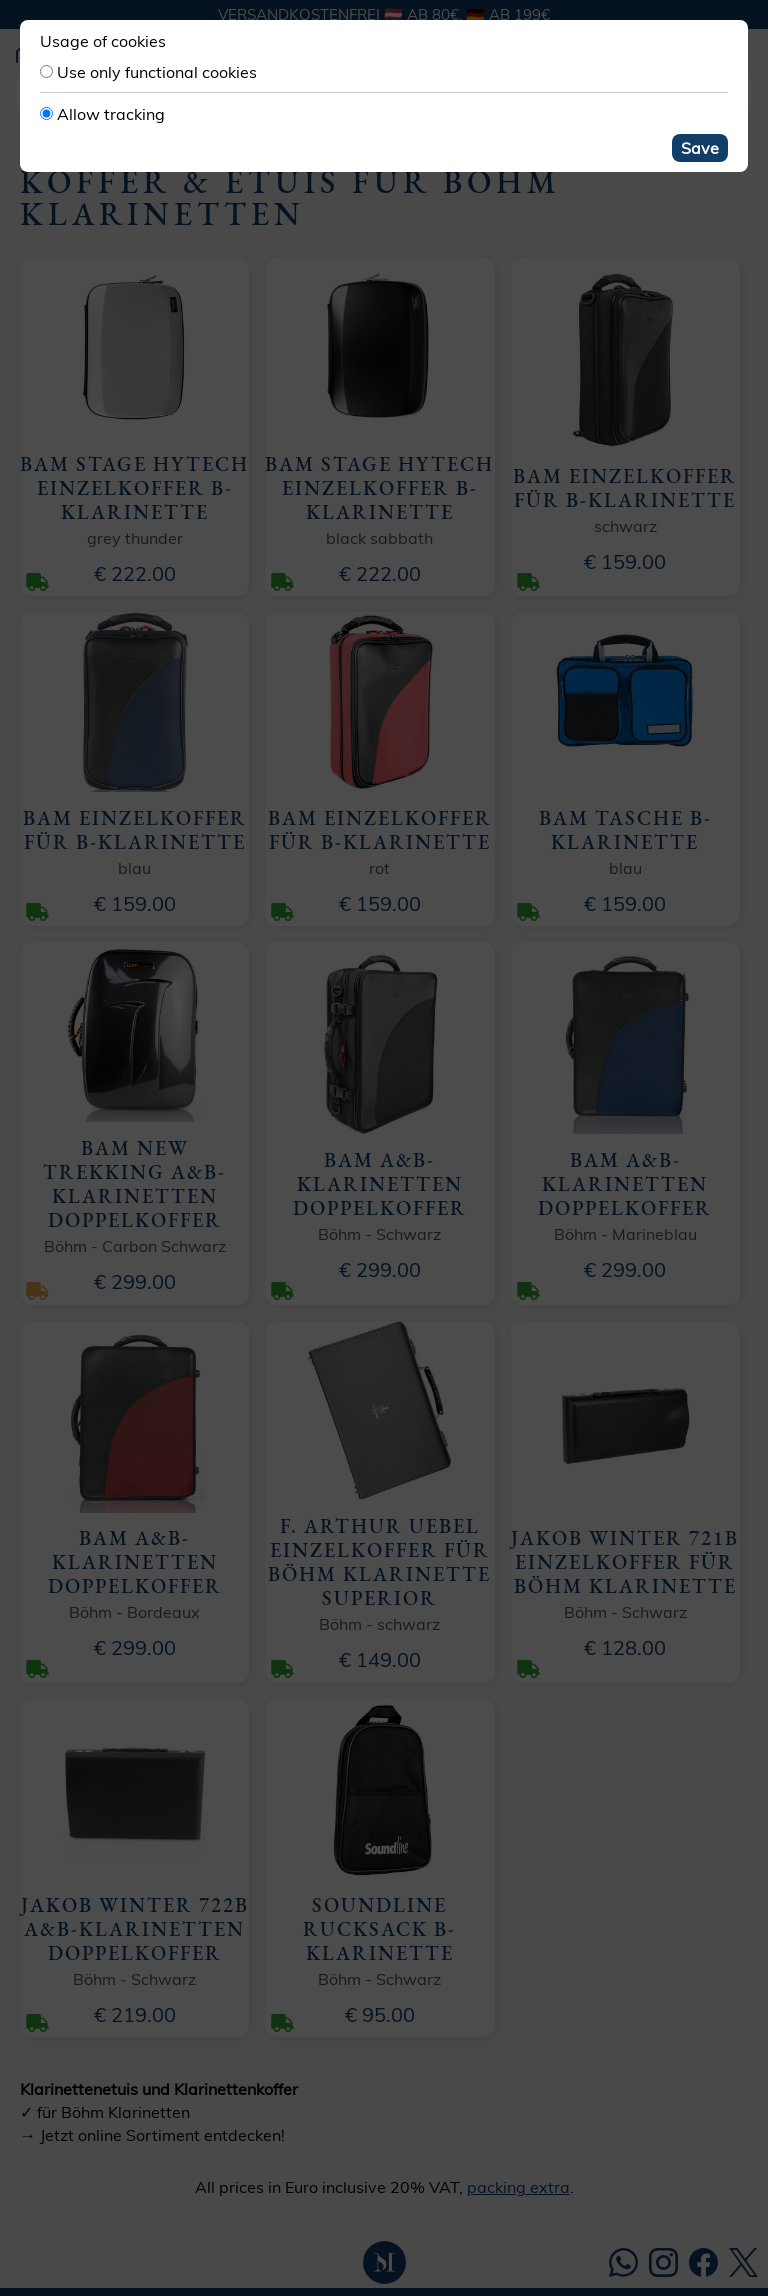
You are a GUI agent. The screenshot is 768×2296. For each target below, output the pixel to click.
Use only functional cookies (157, 72)
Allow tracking (111, 114)
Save (700, 148)
